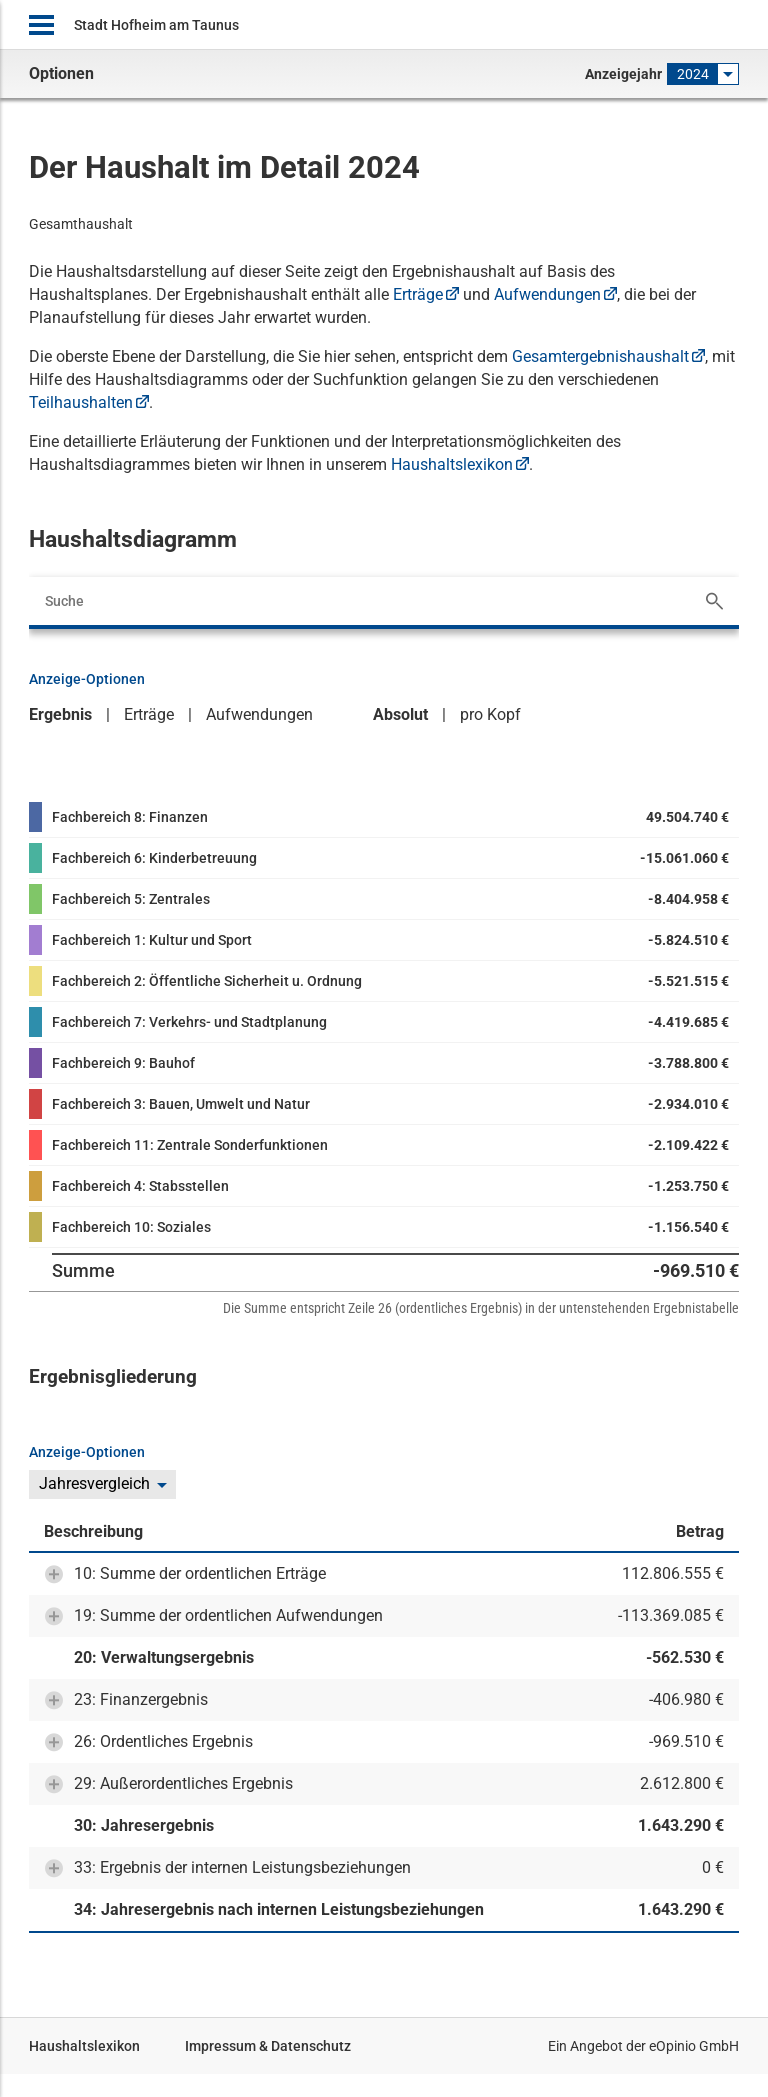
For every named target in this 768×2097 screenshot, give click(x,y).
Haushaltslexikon (452, 464)
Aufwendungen (547, 294)
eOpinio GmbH (694, 2046)
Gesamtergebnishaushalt (600, 356)
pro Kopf (490, 714)
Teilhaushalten (81, 402)
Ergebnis (60, 714)
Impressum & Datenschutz (268, 2046)
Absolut (400, 714)
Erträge (418, 294)
